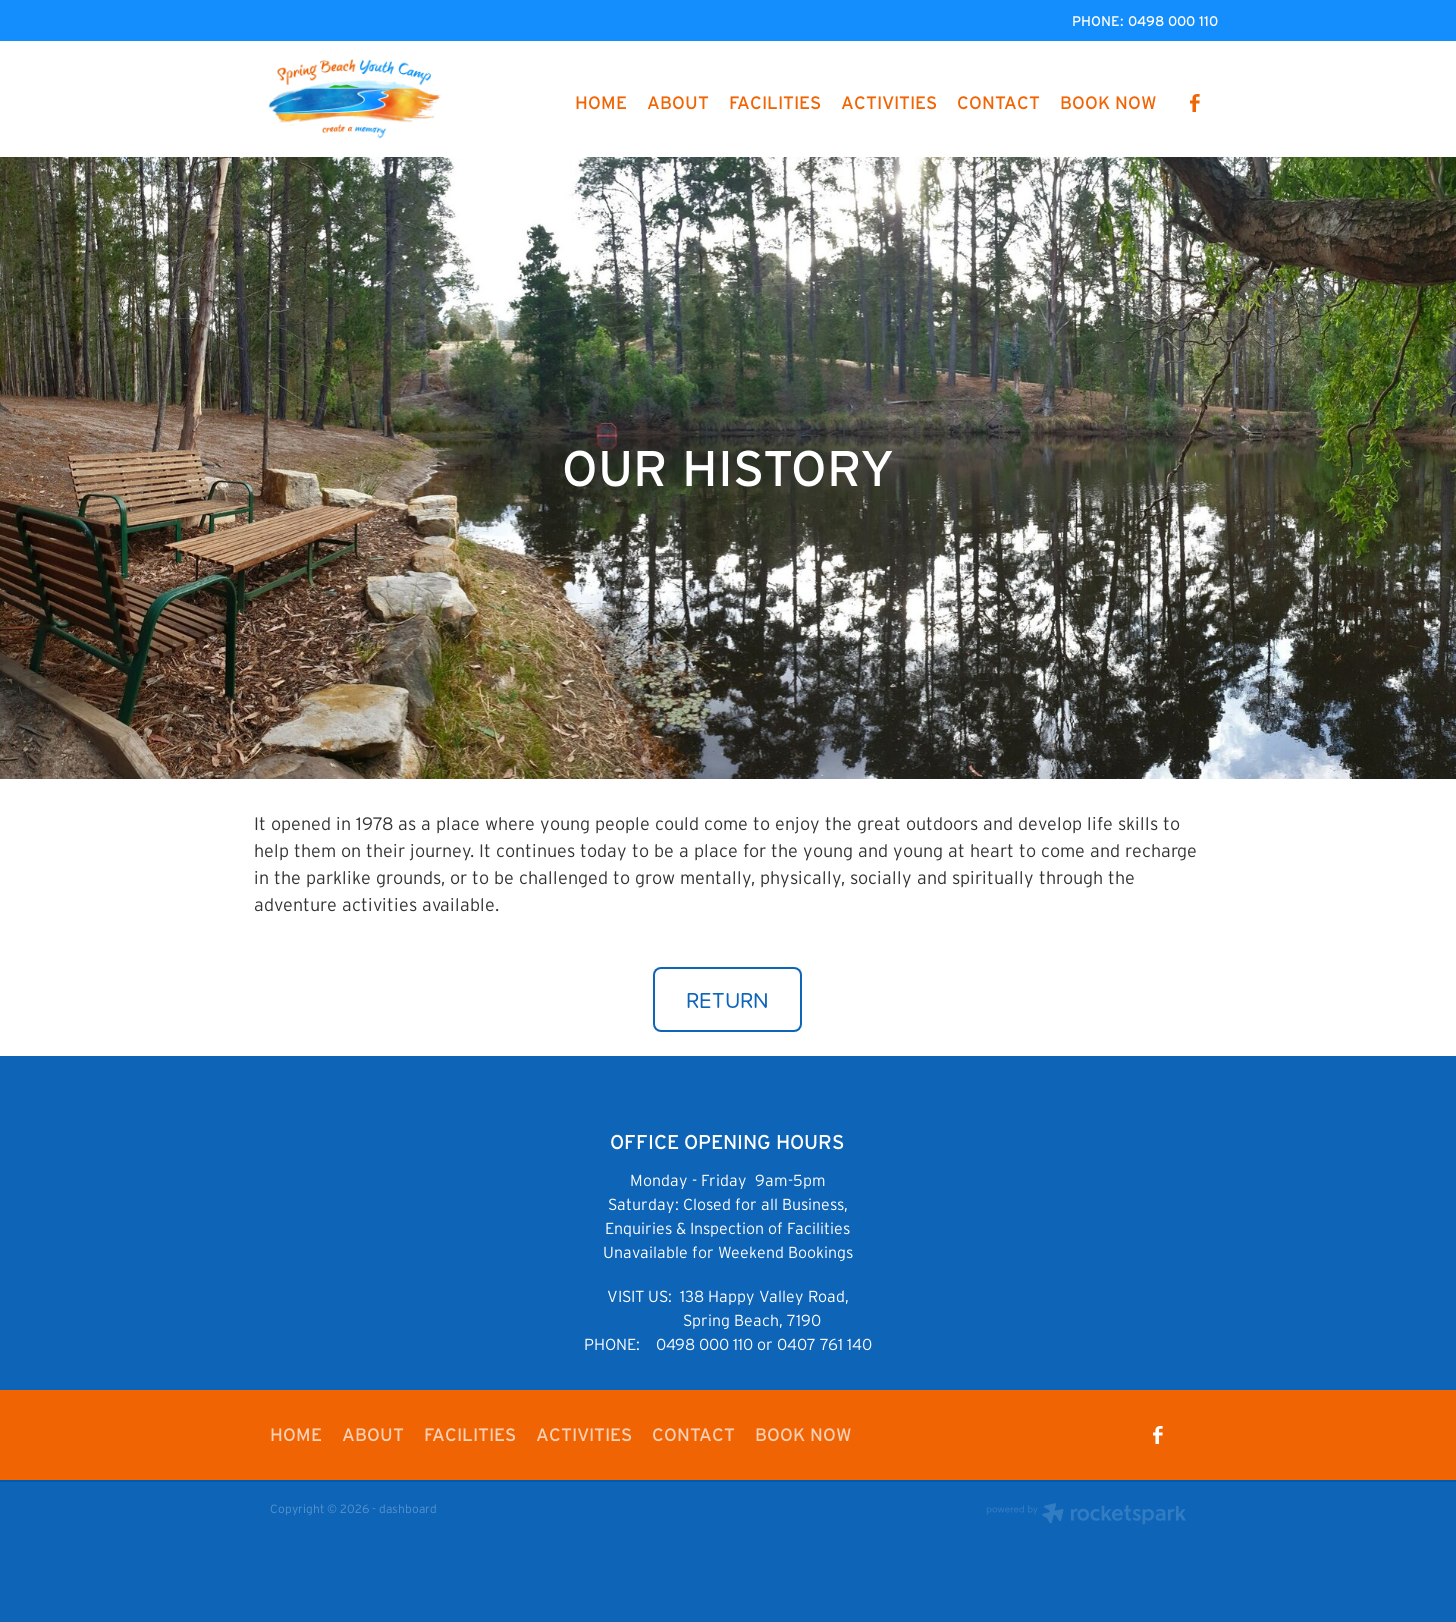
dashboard (408, 1508)
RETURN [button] (727, 999)
